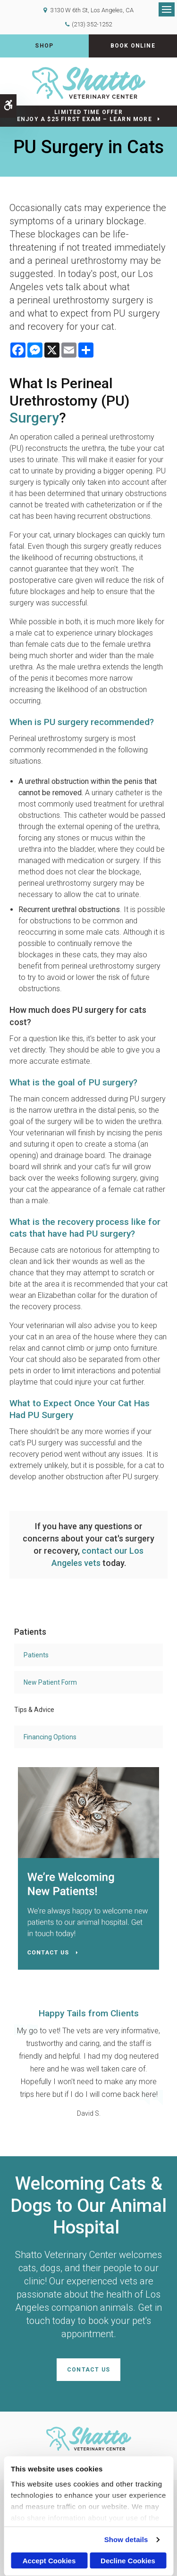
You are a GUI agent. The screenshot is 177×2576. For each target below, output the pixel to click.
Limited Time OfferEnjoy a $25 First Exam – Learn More (84, 115)
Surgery (34, 417)
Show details (126, 2539)
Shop (44, 45)
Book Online (132, 45)
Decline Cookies (128, 2561)
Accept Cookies (49, 2561)
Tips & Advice (34, 1709)
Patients (36, 1655)
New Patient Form (50, 1682)
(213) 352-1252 (92, 24)
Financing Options (50, 1737)
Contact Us (88, 2369)
